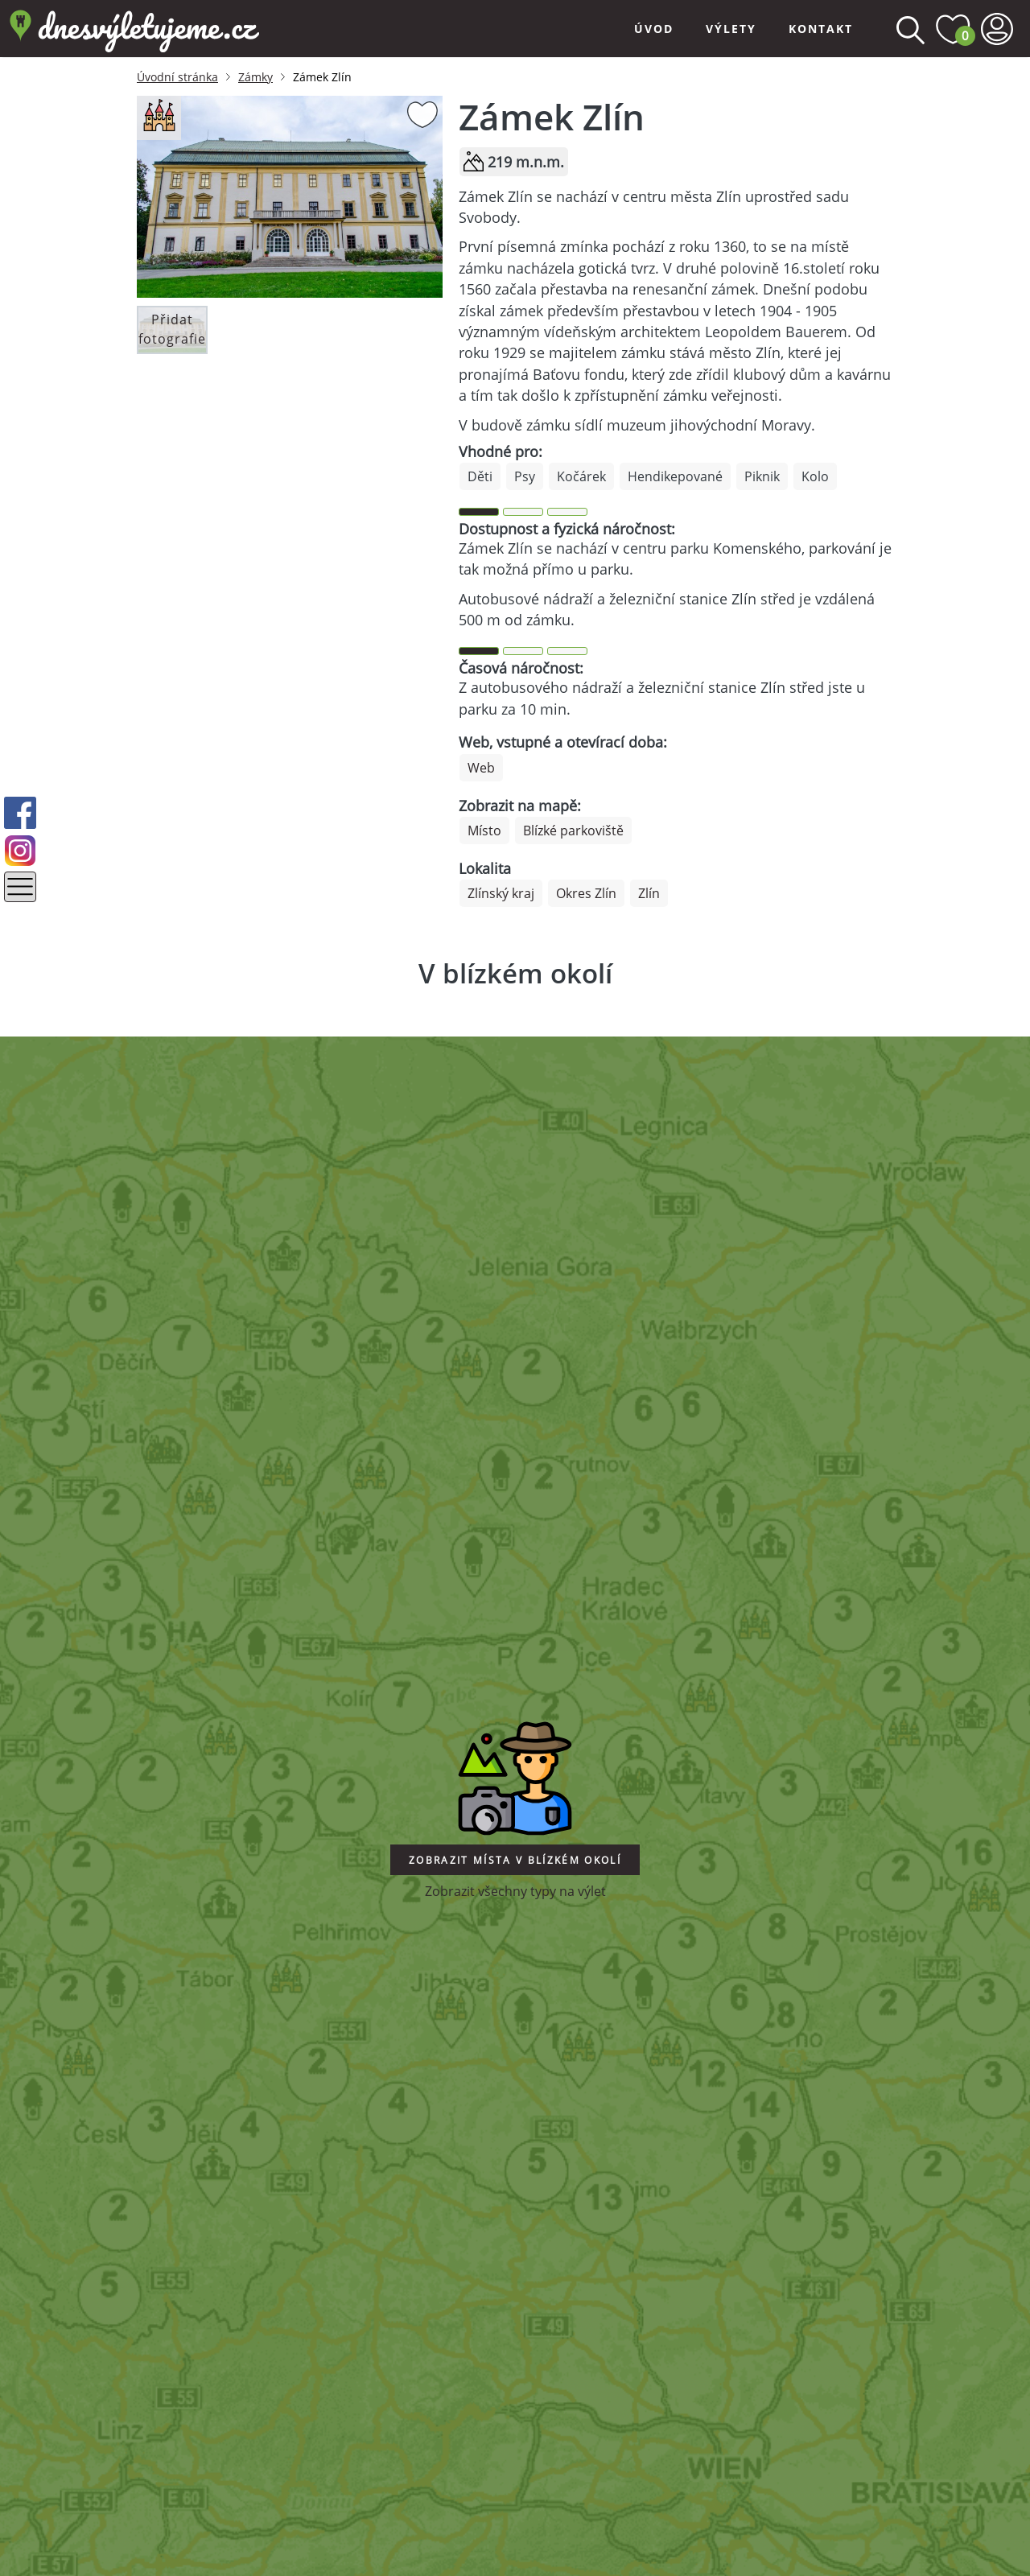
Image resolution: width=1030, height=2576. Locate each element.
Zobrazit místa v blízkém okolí (515, 1860)
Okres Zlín (586, 893)
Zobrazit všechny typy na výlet (515, 1891)
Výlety (731, 28)
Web (481, 768)
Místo (484, 830)
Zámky (255, 76)
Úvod (654, 28)
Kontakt (821, 28)
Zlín (649, 893)
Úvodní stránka (177, 76)
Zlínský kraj (501, 893)
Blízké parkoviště (573, 830)
